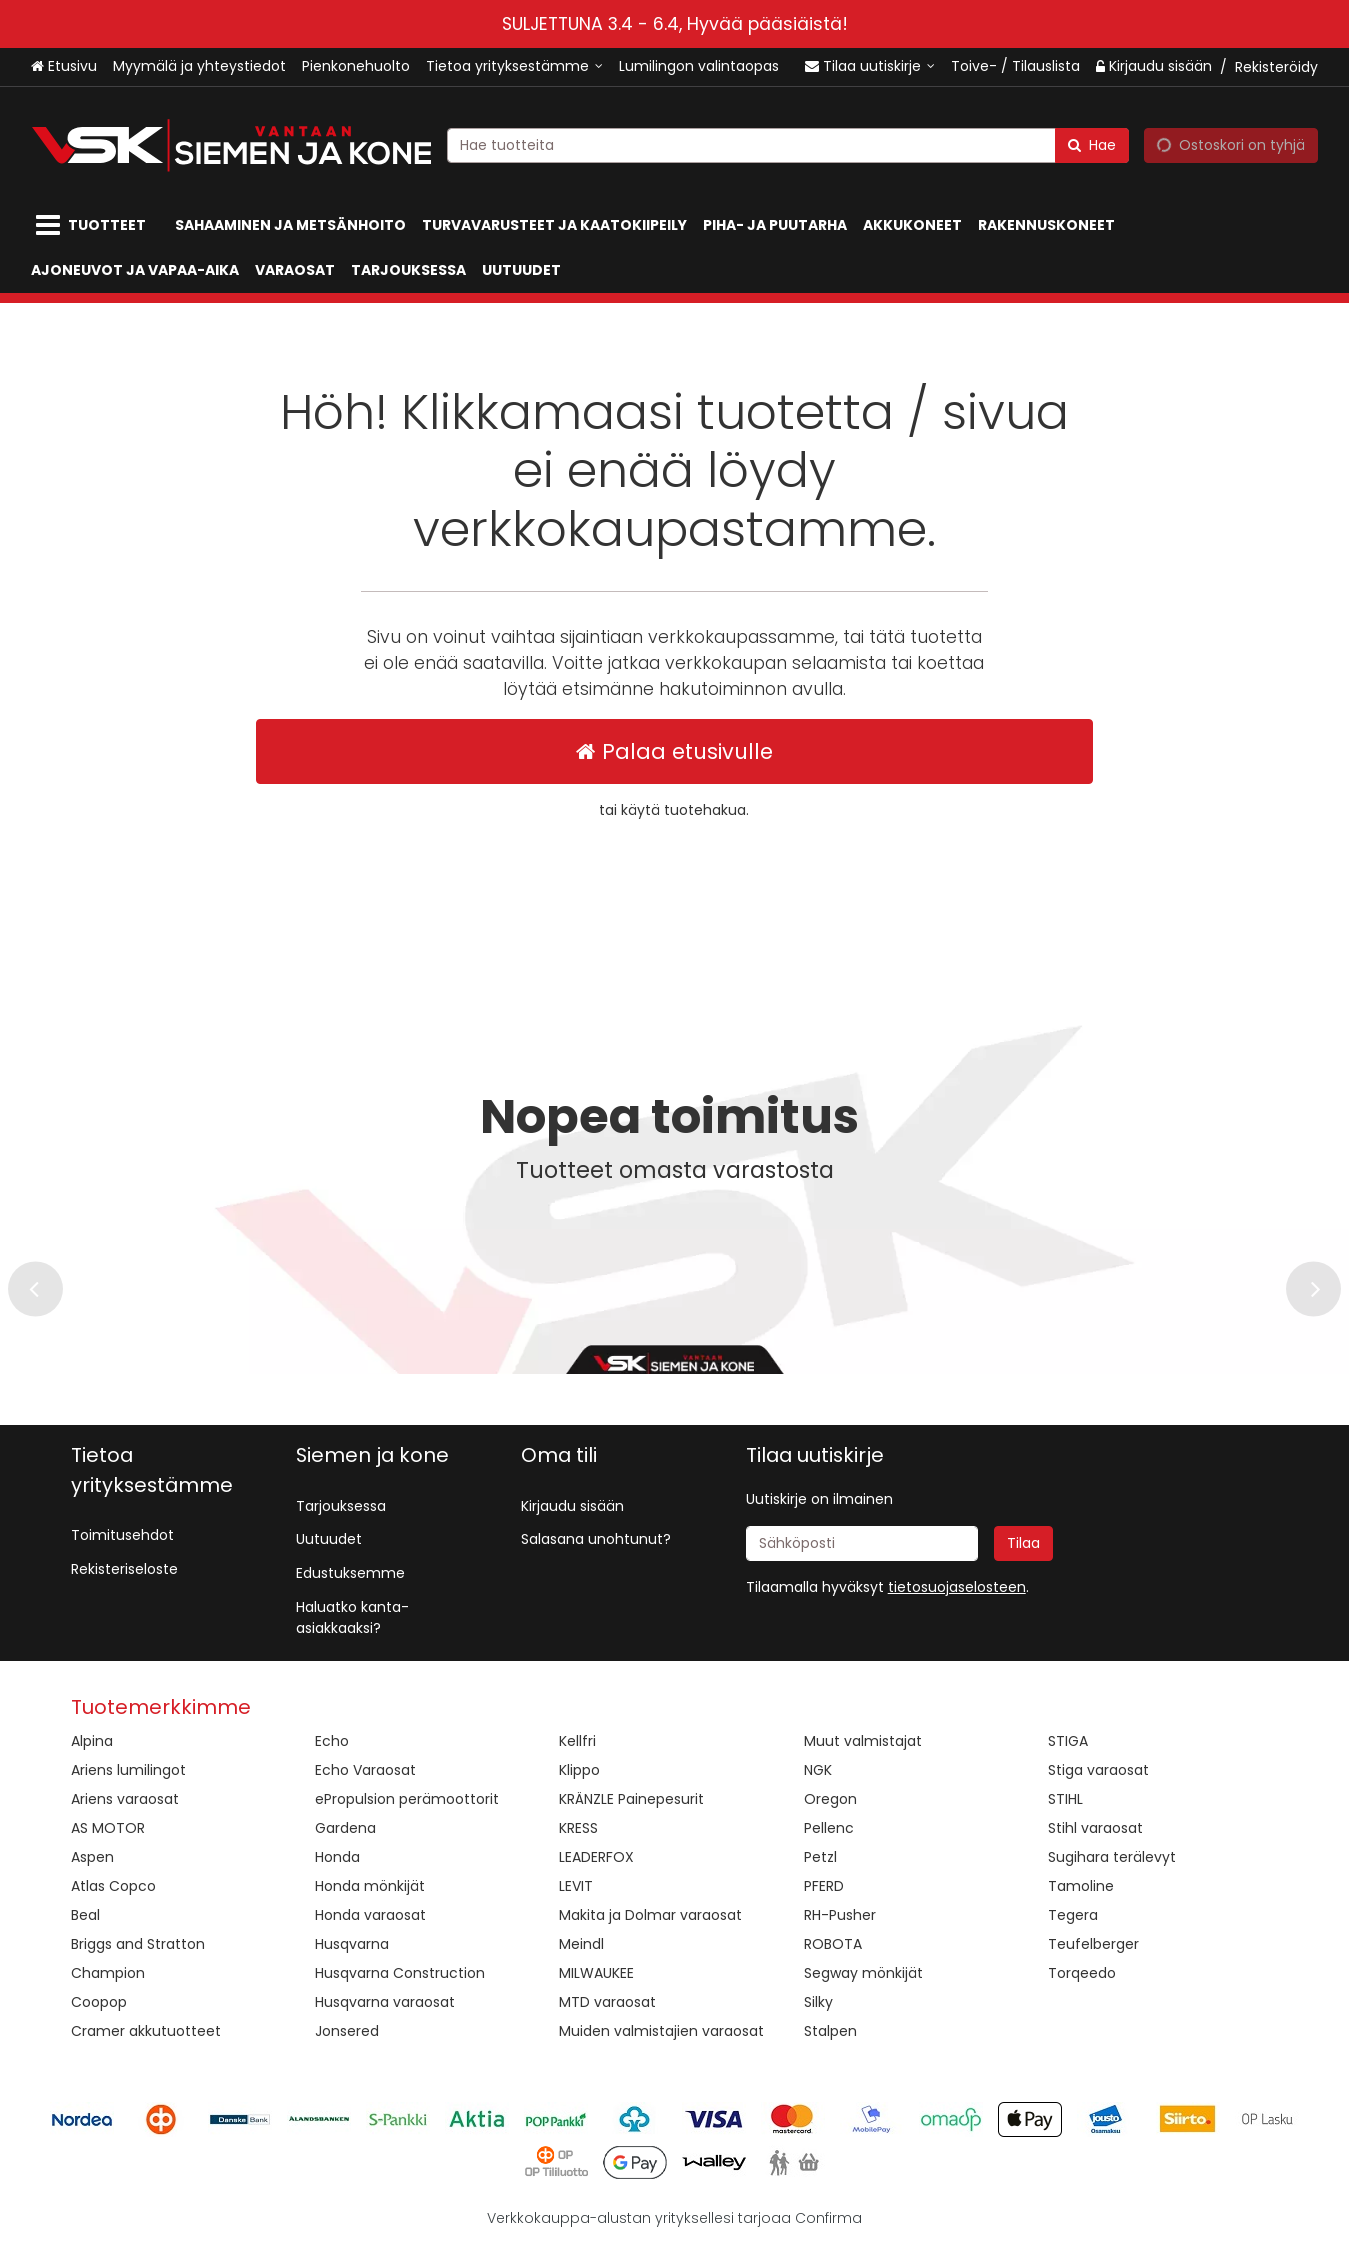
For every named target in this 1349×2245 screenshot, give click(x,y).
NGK (818, 1770)
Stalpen (830, 2031)
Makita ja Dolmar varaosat (650, 1915)
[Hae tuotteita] (788, 144)
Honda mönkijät (370, 1886)
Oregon (830, 1799)
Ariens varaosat (125, 1799)
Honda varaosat (370, 1915)
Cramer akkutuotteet (146, 2031)
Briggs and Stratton (138, 1944)
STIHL (1065, 1799)
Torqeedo (1082, 1973)
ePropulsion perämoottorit (407, 1799)
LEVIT (576, 1886)
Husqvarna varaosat (385, 2002)
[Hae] (1092, 144)
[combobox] (788, 144)
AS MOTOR (108, 1828)
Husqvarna (352, 1944)
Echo (332, 1741)
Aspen (92, 1857)
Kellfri (577, 1741)
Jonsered (347, 2031)
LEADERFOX (596, 1857)
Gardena (345, 1828)
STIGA (1068, 1741)
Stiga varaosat (1098, 1770)
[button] (957, 1587)
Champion (108, 1973)
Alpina (92, 1741)
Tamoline (1081, 1886)
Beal (85, 1915)
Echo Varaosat (365, 1770)
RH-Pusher (840, 1915)
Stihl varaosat (1095, 1828)
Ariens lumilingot (128, 1770)
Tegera (1073, 1915)
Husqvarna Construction (400, 1973)
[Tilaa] (1023, 1543)
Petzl (820, 1857)
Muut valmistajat (863, 1741)
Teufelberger (1093, 1944)
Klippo (579, 1770)
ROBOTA (833, 1944)
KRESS (578, 1828)
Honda (337, 1857)
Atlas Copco (113, 1886)
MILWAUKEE (596, 1973)
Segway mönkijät (863, 1973)
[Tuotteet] (95, 225)
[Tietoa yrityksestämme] (514, 66)
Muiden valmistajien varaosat (661, 2031)
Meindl (581, 1944)
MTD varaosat (607, 2002)
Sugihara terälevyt (1112, 1857)
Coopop (99, 2002)
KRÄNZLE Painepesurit (631, 1799)
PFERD (824, 1886)
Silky (818, 2002)
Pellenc (829, 1828)
